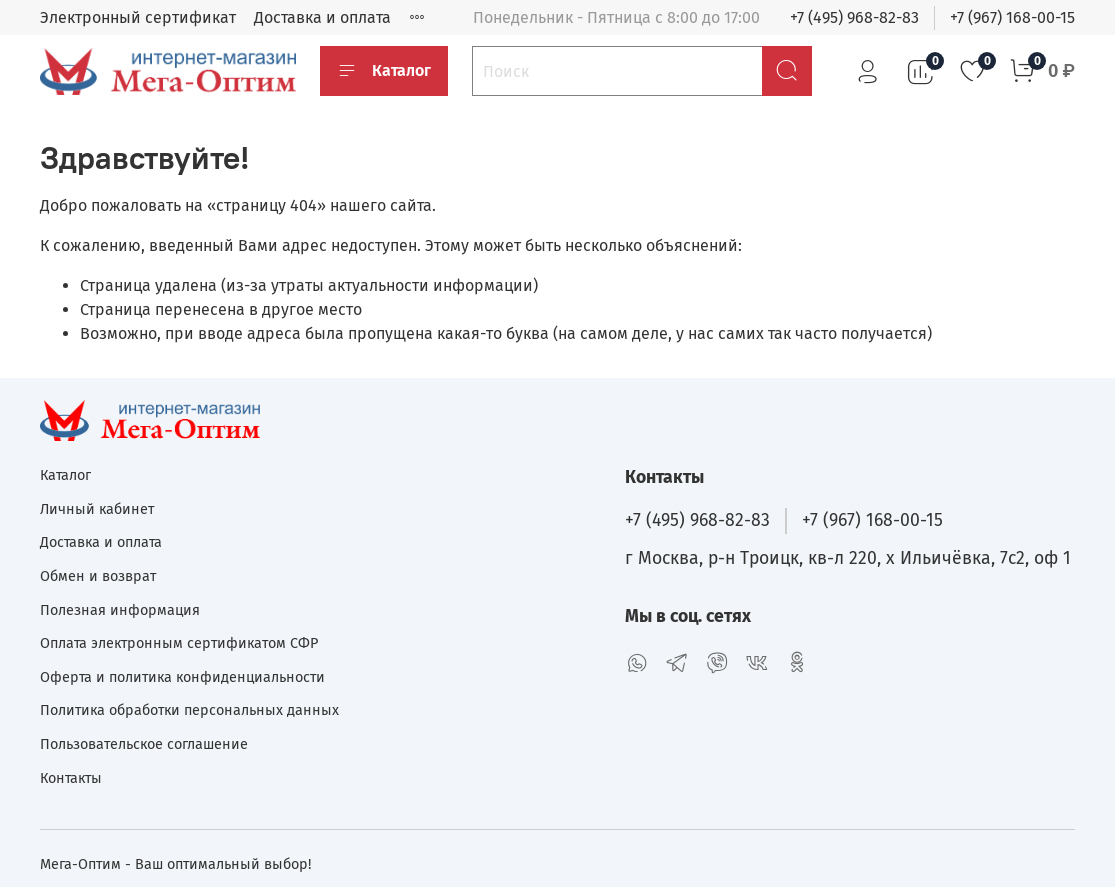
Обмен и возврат (98, 576)
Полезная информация (120, 610)
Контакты (71, 778)
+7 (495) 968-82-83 (854, 17)
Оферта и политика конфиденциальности (182, 677)
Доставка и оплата (322, 17)
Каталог (384, 71)
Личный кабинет (97, 509)
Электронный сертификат (138, 17)
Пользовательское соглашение (144, 744)
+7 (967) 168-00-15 (1012, 17)
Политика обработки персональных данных (189, 710)
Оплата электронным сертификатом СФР (179, 643)
